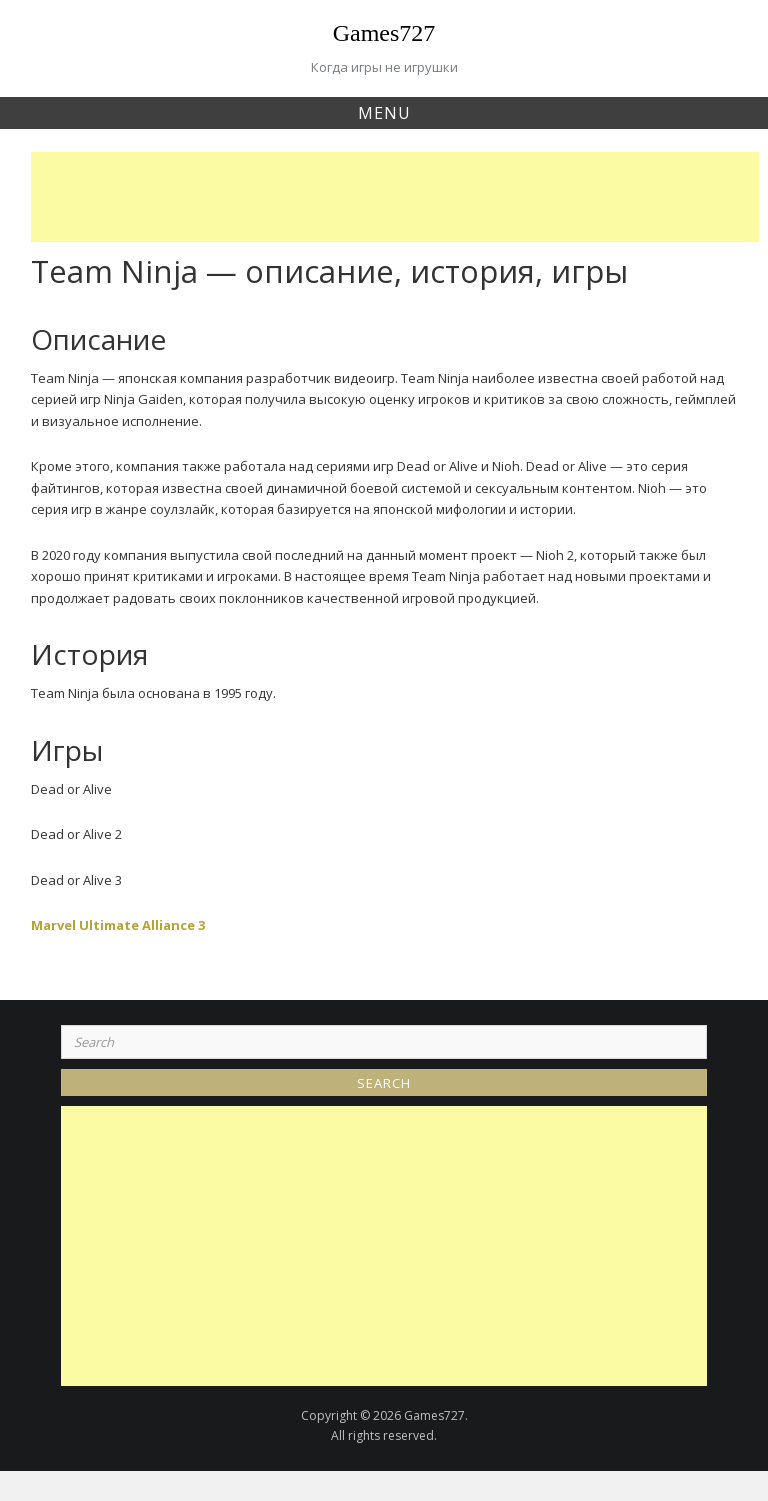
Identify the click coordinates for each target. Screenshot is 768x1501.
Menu (384, 113)
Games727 (384, 33)
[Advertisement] (400, 197)
